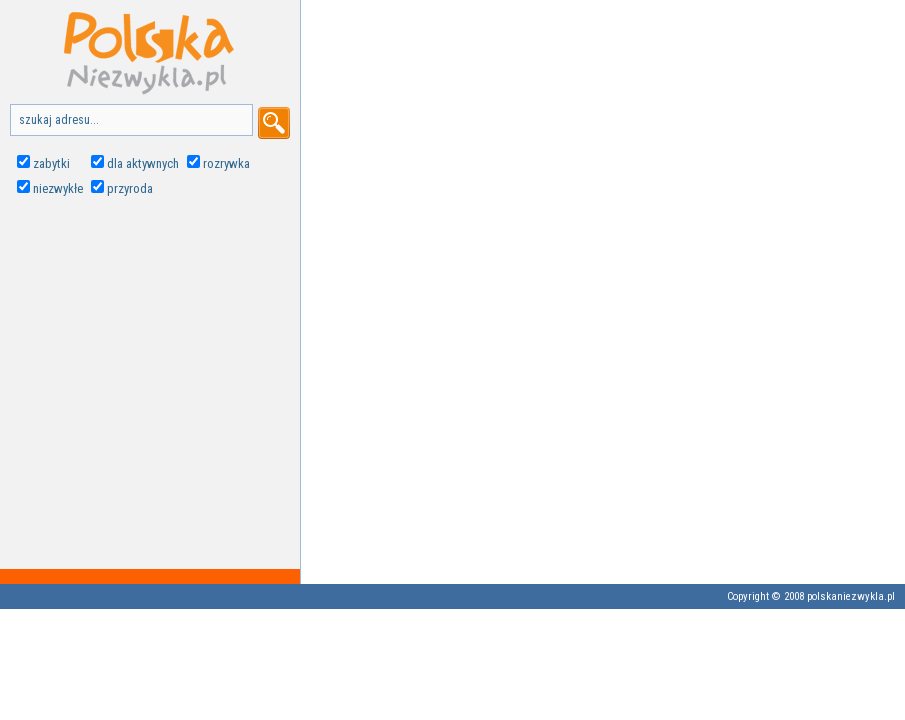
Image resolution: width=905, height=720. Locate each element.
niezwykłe (58, 188)
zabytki (51, 163)
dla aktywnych (143, 163)
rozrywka (226, 163)
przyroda (130, 188)
